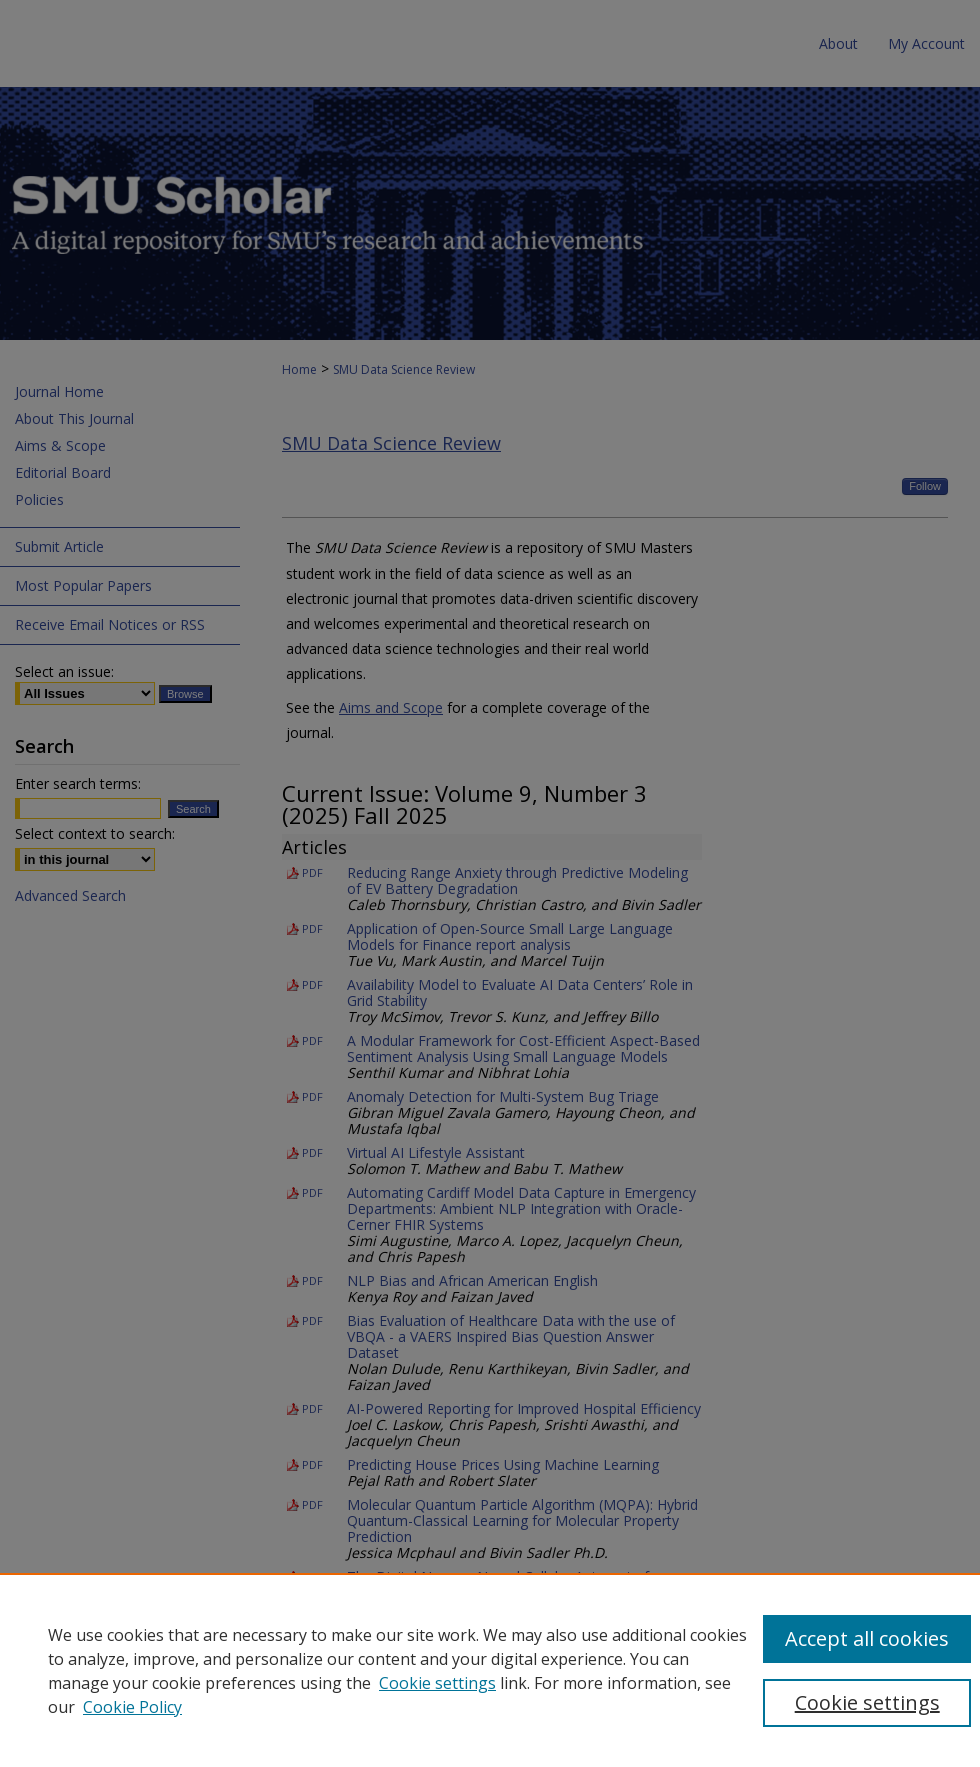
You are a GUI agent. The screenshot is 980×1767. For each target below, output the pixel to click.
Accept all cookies (867, 1638)
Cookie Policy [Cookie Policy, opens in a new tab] (132, 1707)
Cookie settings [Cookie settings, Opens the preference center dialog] (867, 1702)
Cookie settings (437, 1683)
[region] (490, 1670)
